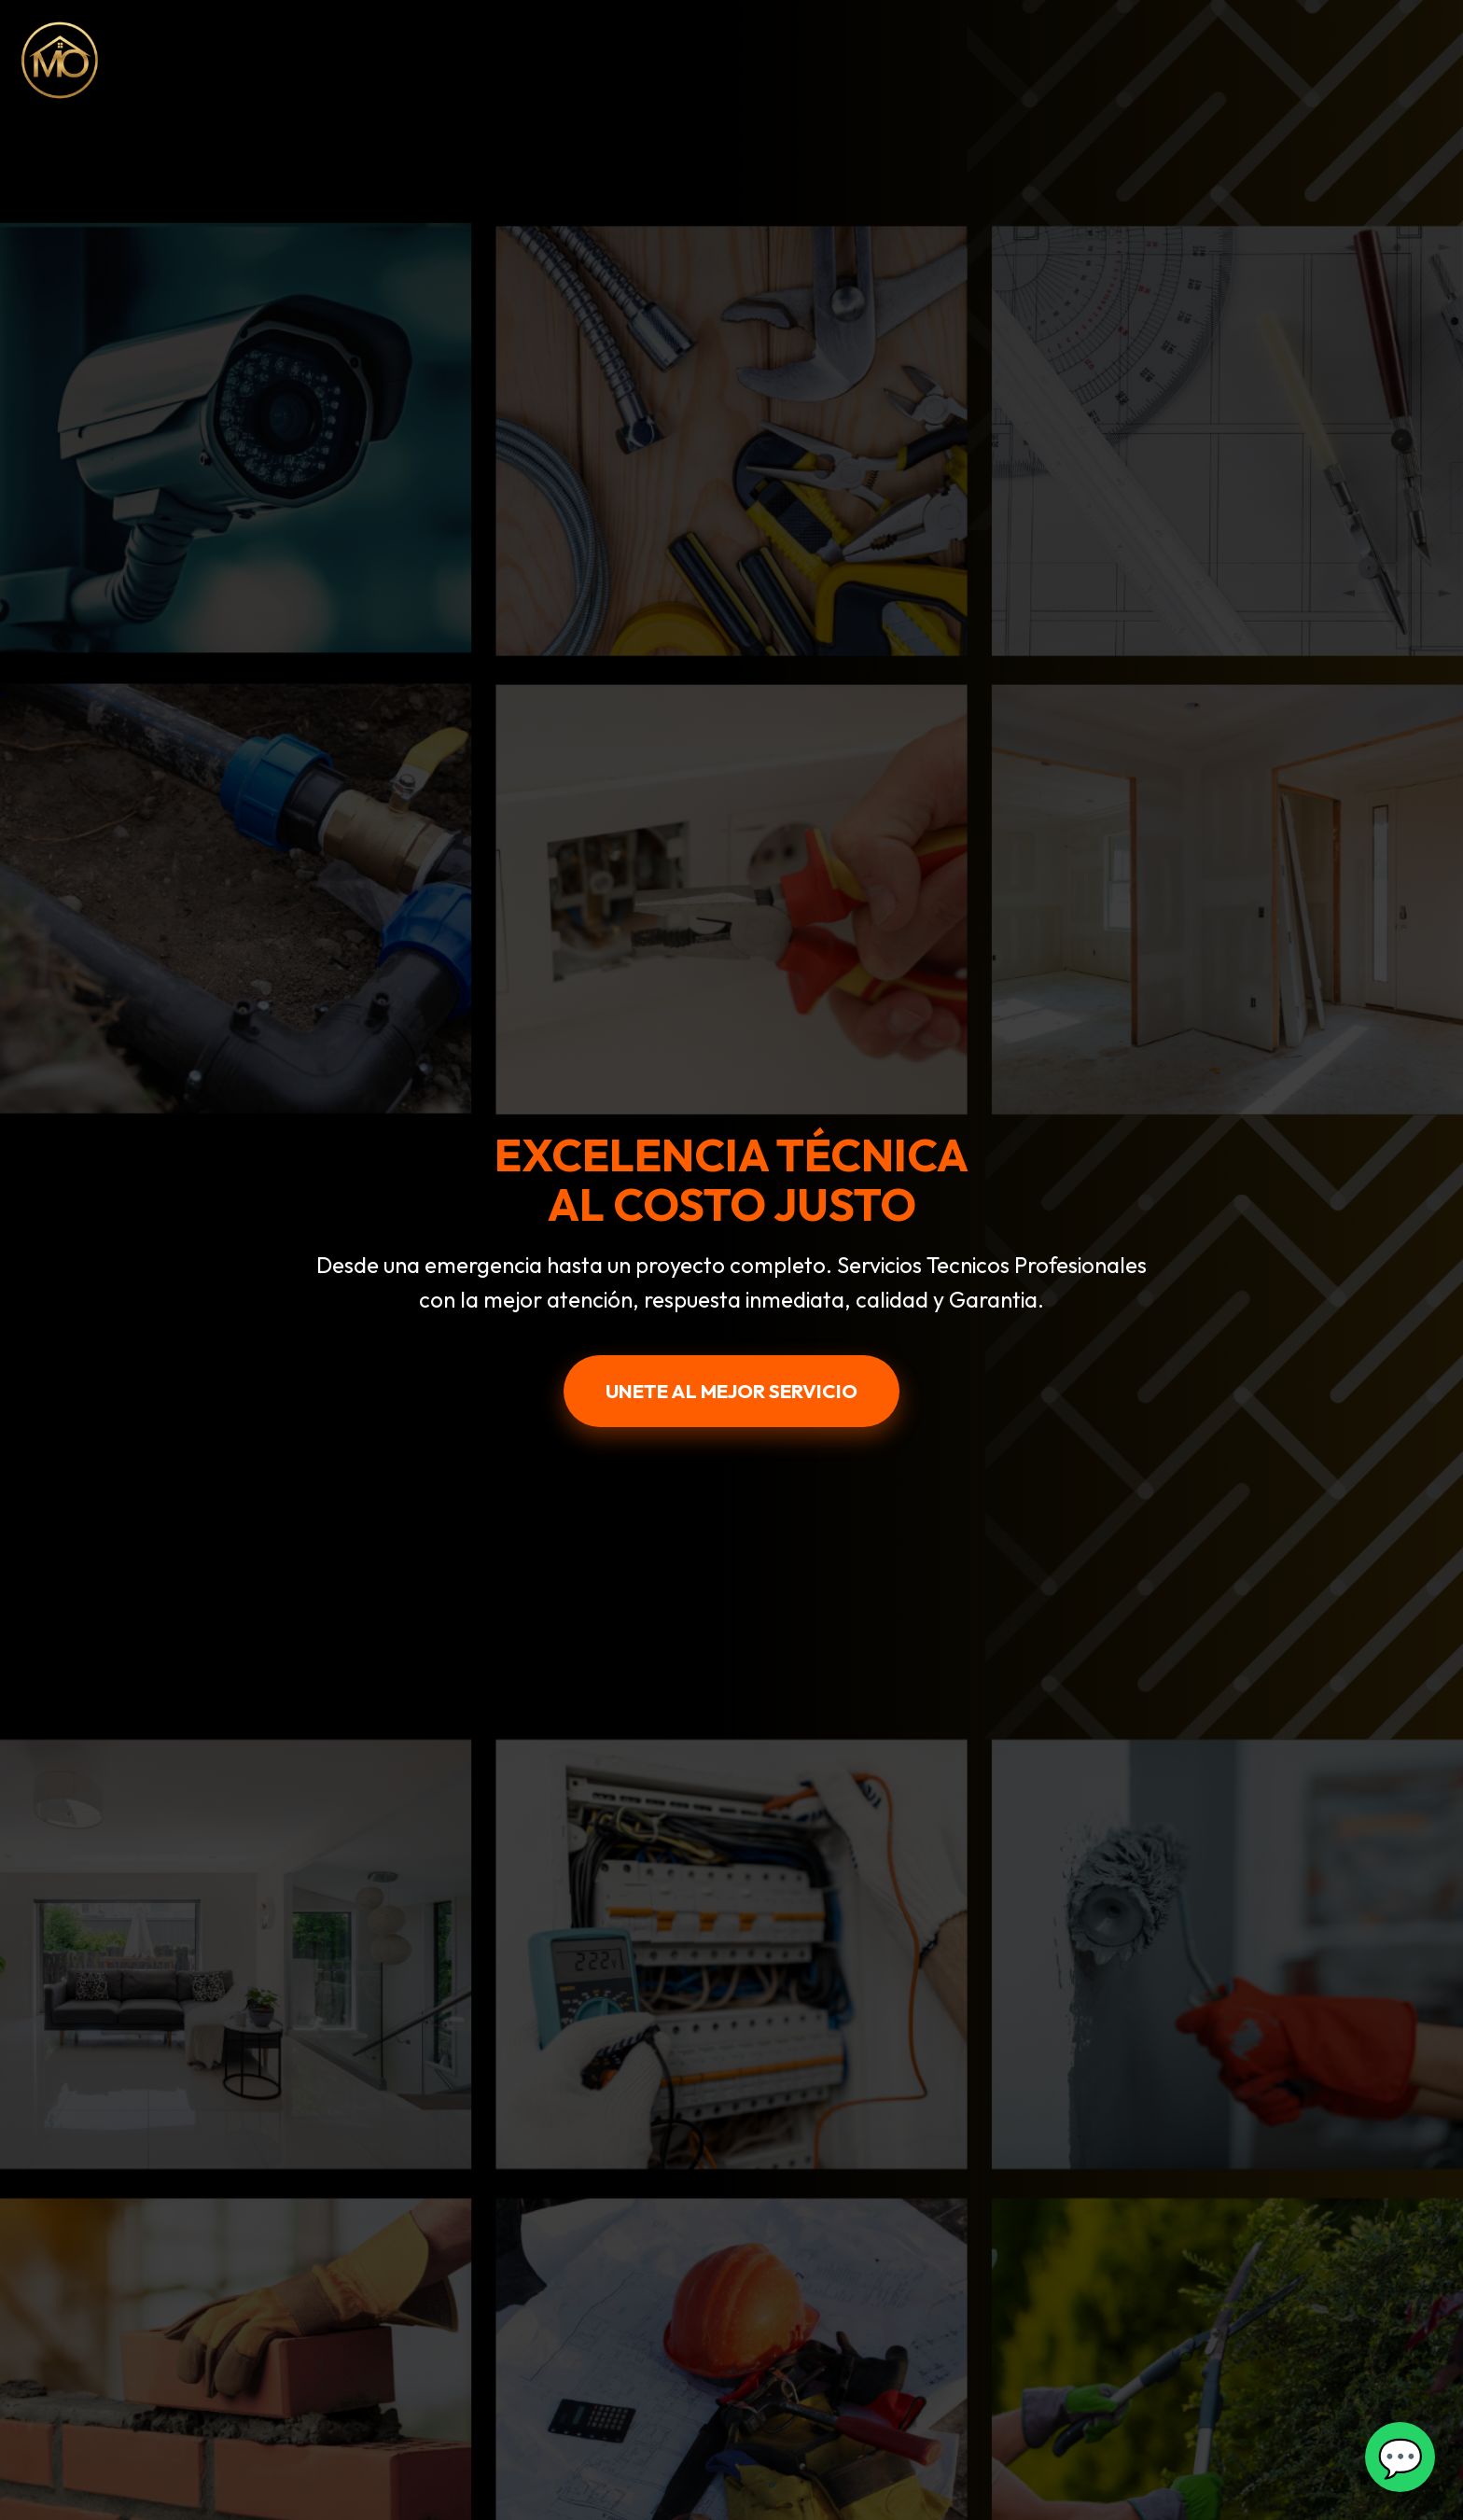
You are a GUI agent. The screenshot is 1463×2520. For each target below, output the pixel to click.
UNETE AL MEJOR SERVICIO (731, 1391)
